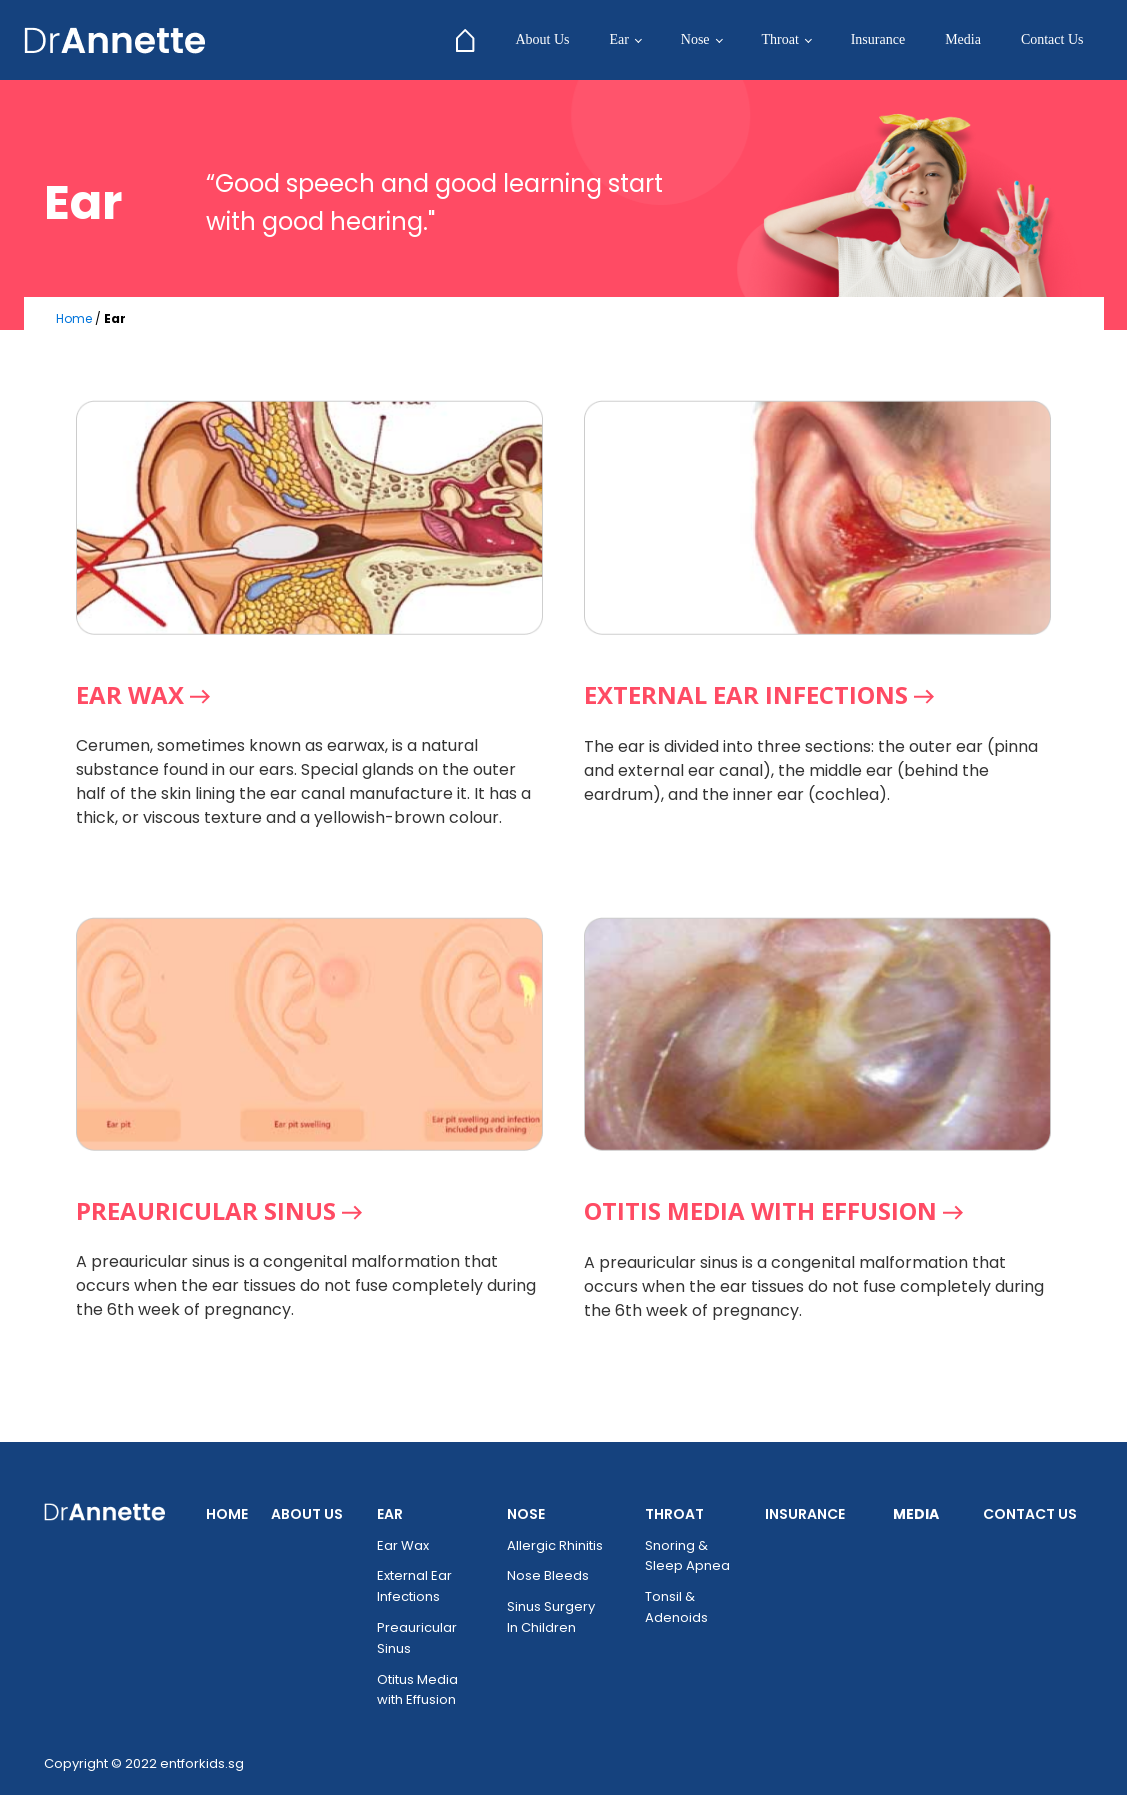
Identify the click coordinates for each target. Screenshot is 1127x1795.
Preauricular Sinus (417, 1638)
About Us (542, 39)
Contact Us (1052, 39)
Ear (618, 39)
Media (963, 39)
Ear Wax (403, 1545)
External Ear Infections (414, 1586)
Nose (695, 39)
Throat (779, 39)
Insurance (878, 39)
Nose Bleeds (548, 1575)
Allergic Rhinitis (555, 1545)
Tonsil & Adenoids (676, 1607)
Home (74, 318)
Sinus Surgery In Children (551, 1617)
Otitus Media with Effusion (417, 1690)
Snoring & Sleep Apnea (687, 1556)
